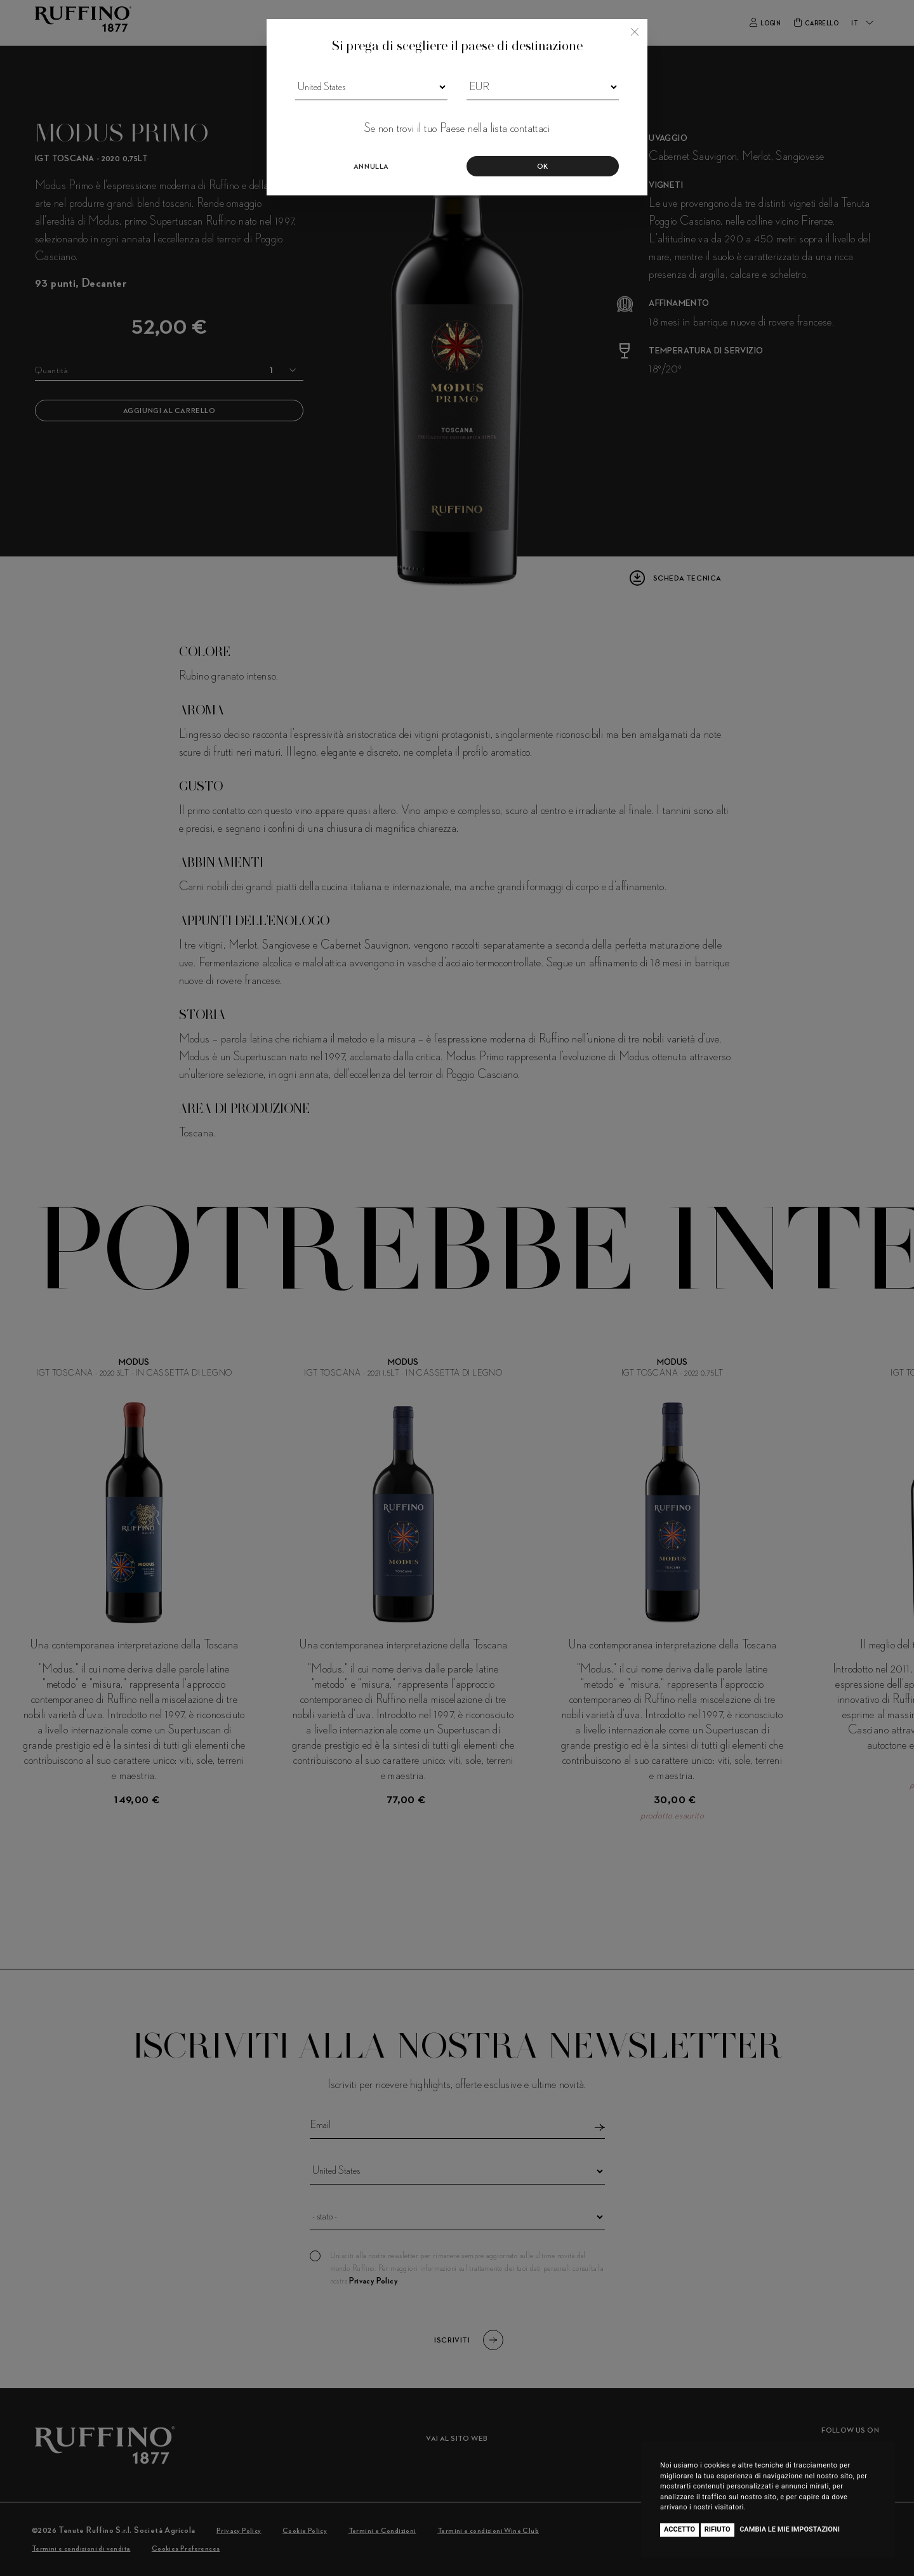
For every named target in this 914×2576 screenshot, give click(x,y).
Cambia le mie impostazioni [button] (789, 2529)
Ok (542, 167)
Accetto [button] (679, 2529)
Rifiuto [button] (718, 2529)
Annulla (371, 167)
